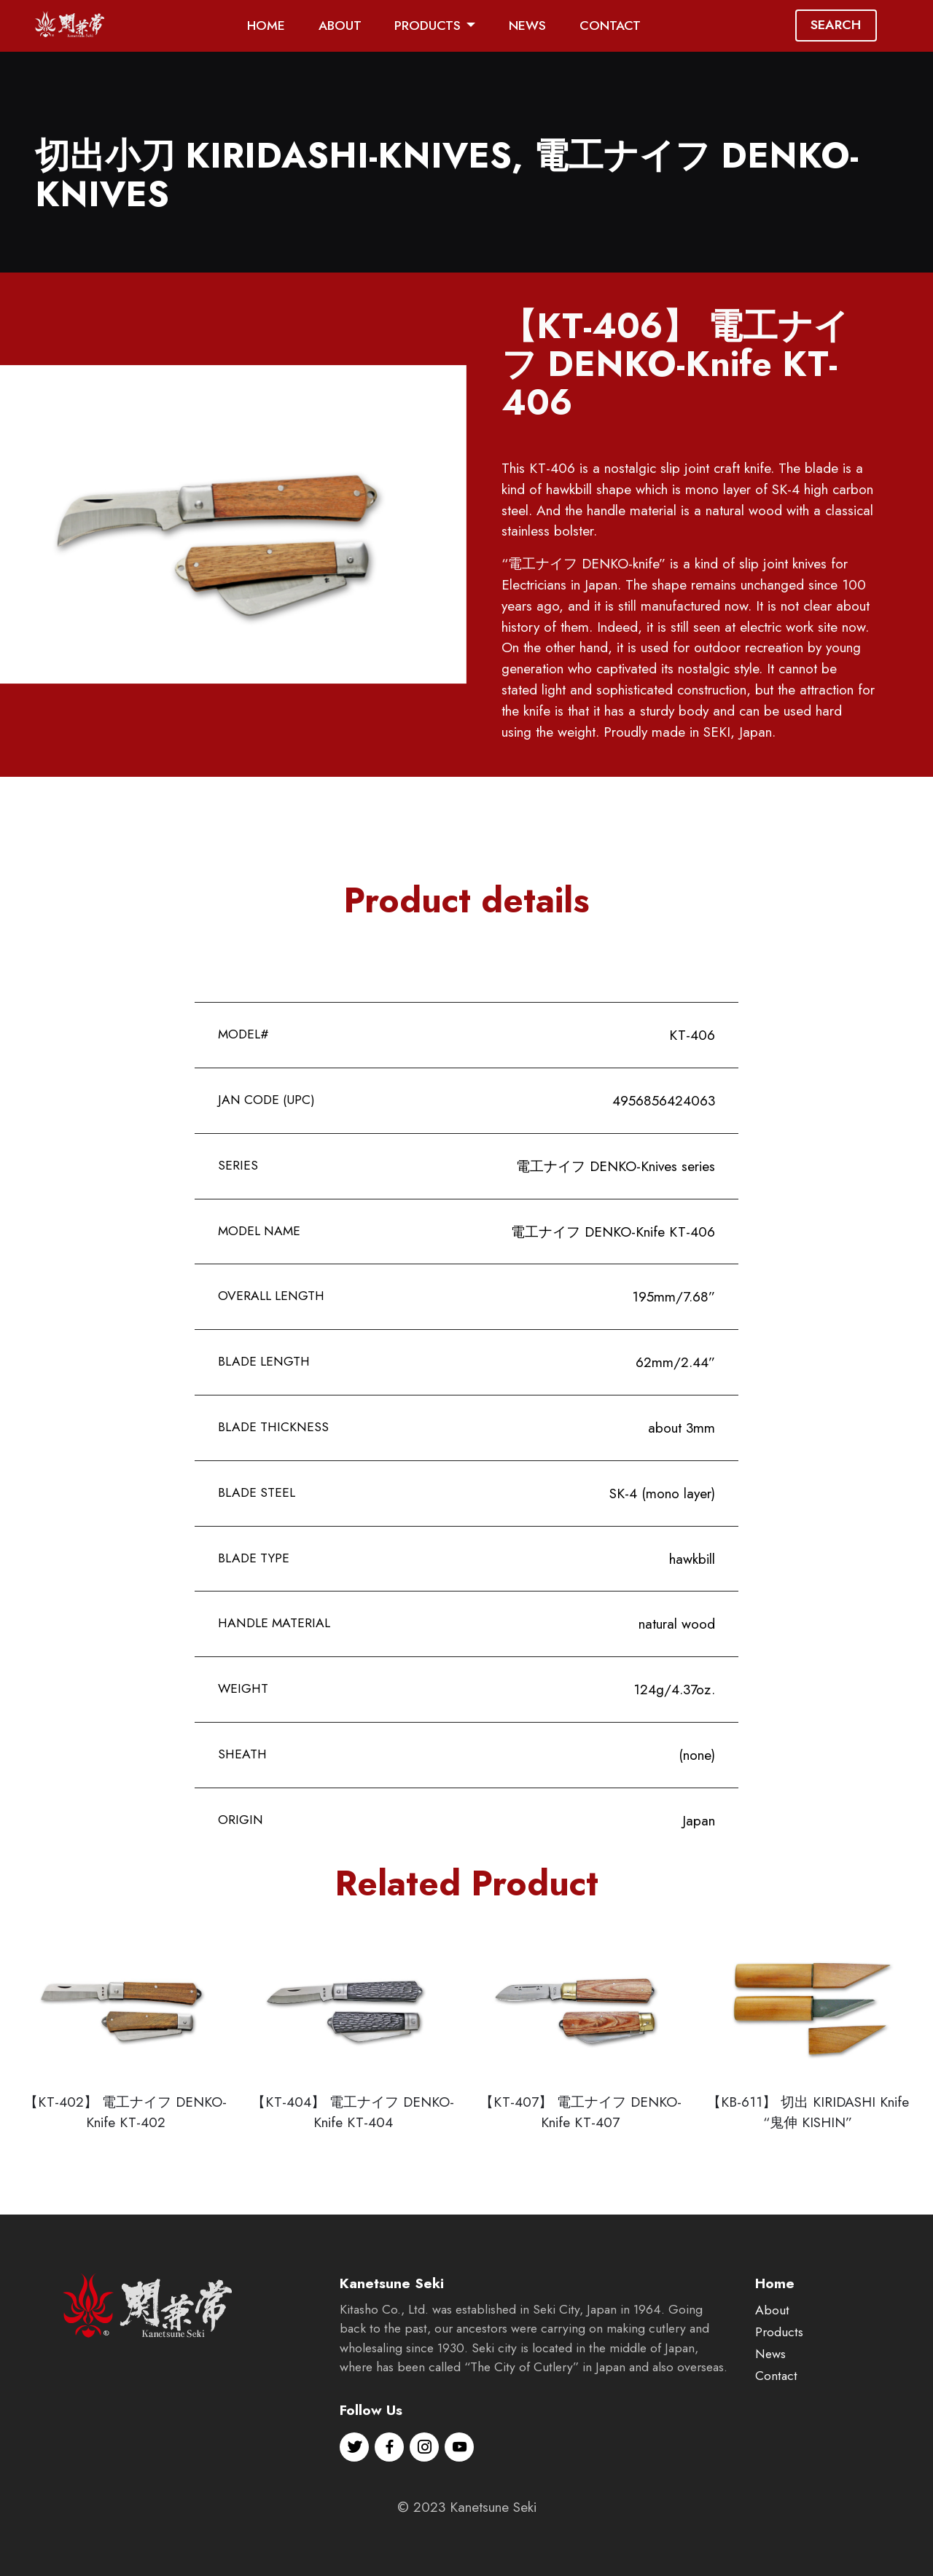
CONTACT (610, 25)
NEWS (527, 25)
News (770, 2399)
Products (779, 2377)
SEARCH (836, 24)
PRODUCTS (427, 25)
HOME (266, 25)
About (772, 2356)
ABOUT (340, 25)
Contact (776, 2421)
